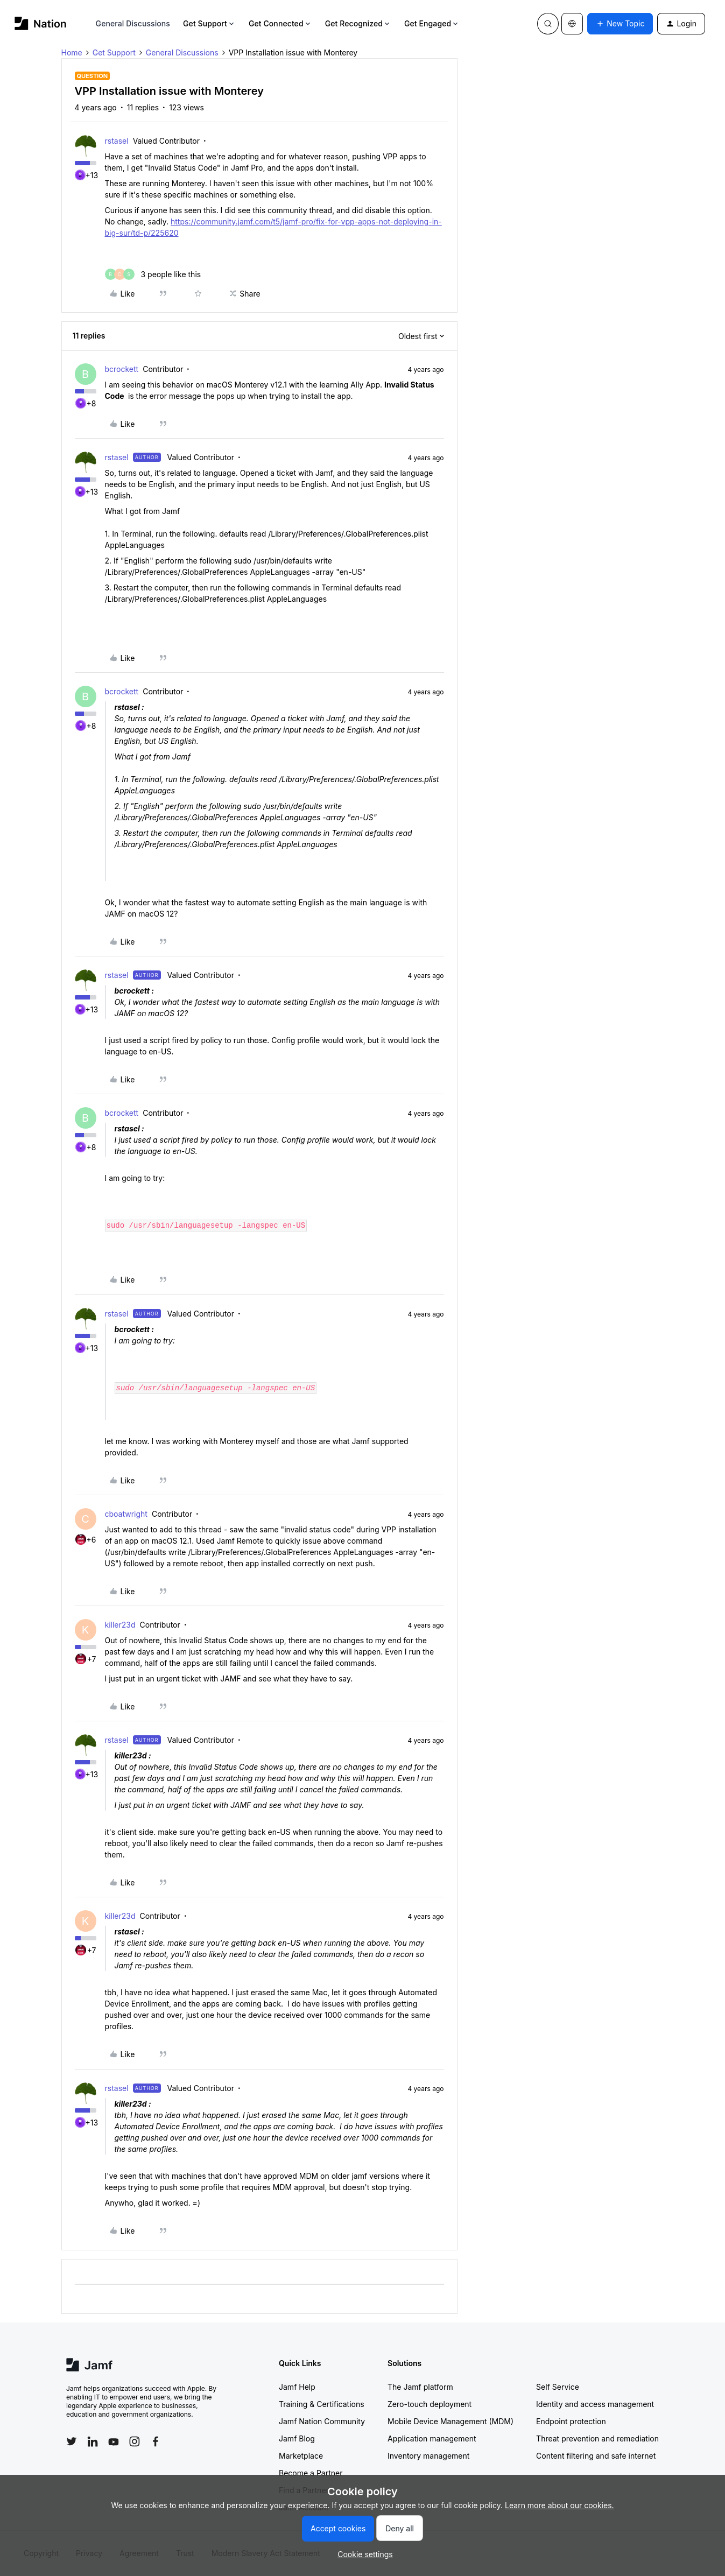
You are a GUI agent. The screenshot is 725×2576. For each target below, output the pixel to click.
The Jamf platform (420, 2386)
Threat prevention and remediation (597, 2438)
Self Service (557, 2386)
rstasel (117, 140)
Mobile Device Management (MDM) (450, 2421)
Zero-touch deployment (429, 2404)
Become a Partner (310, 2473)
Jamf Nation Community (322, 2421)
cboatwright (126, 1513)
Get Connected (280, 23)
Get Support (209, 23)
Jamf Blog (297, 2438)
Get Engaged (432, 23)
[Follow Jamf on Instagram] (134, 2441)
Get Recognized (358, 23)
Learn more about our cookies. (559, 2505)
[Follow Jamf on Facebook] (155, 2441)
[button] (620, 23)
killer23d (120, 1624)
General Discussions (133, 23)
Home (71, 52)
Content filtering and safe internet (596, 2455)
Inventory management (428, 2455)
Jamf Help (297, 2386)
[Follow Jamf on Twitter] (71, 2441)
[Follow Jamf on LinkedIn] (92, 2441)
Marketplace (301, 2455)
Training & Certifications (321, 2404)
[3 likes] (153, 274)
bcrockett (122, 369)
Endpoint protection (571, 2421)
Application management (432, 2438)
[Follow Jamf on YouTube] (113, 2441)
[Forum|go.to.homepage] (41, 23)
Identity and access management (595, 2404)
